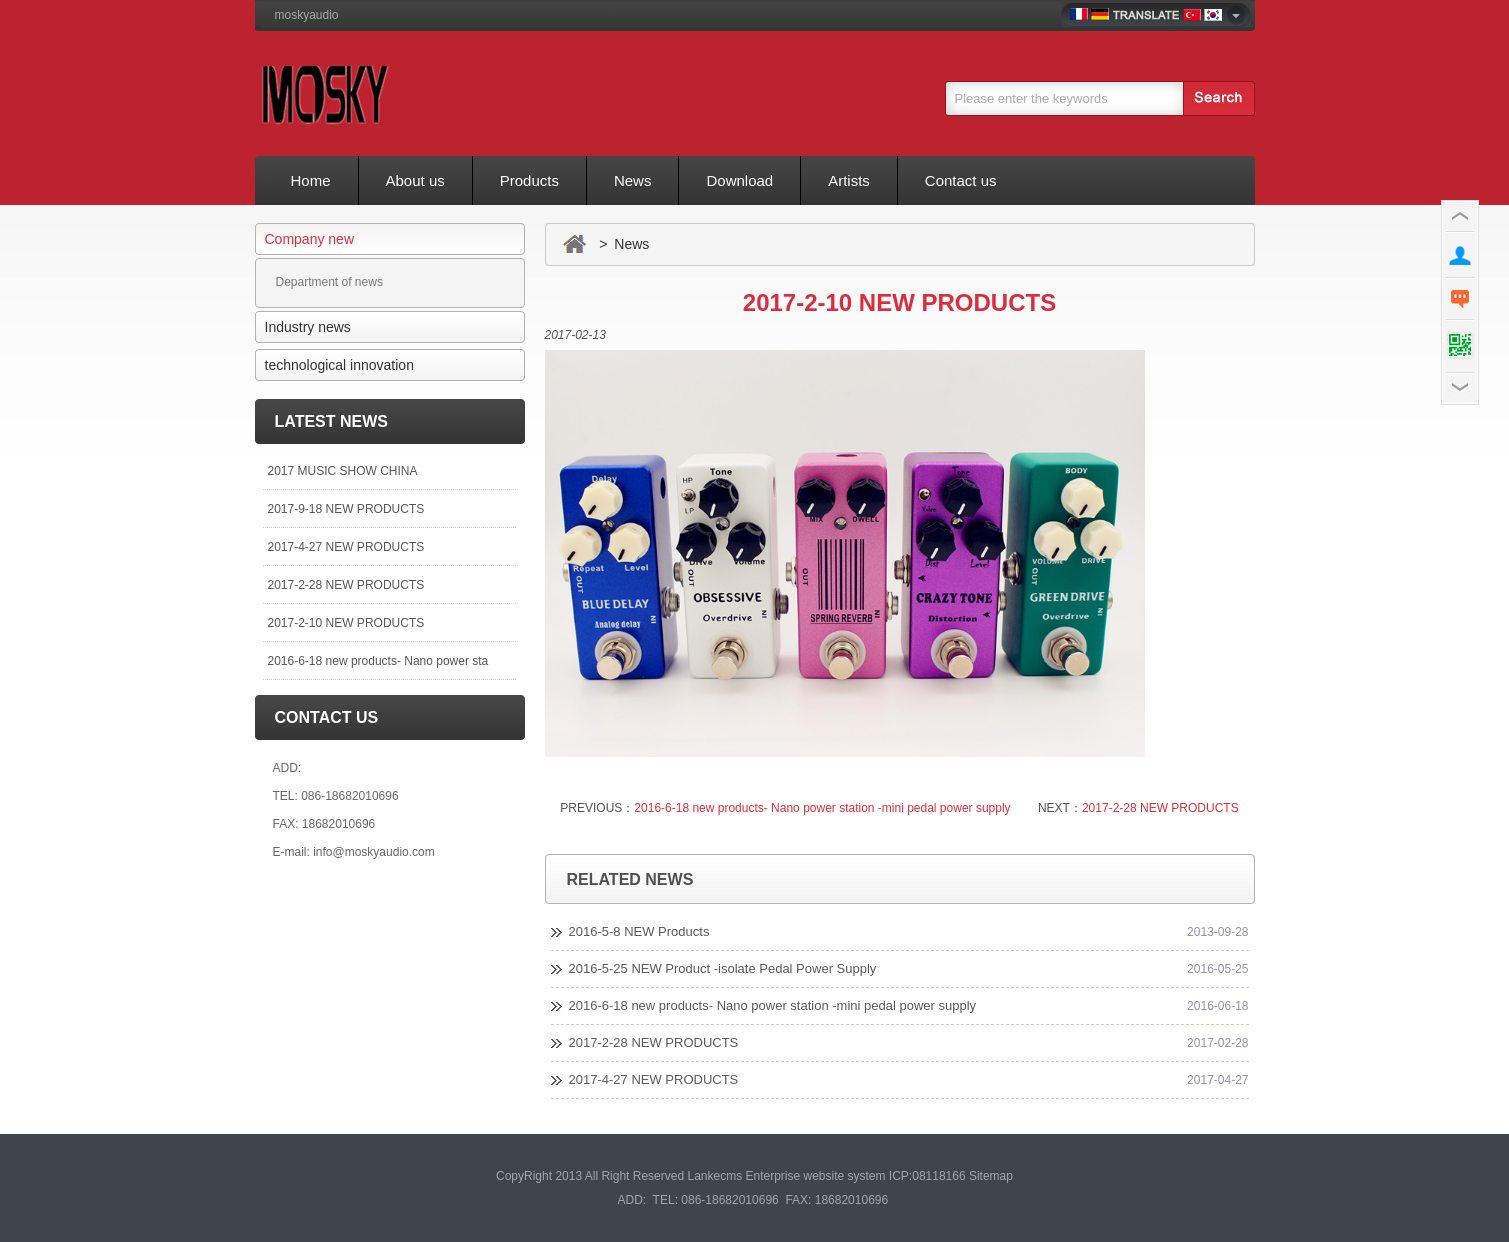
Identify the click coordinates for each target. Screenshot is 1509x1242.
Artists (849, 180)
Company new (310, 239)
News (633, 180)
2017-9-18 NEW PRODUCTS (346, 509)
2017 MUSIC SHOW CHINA (343, 471)
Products (529, 180)
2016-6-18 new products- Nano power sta (378, 661)
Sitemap (991, 1176)
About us (415, 180)
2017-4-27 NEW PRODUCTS (346, 547)
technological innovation (339, 365)
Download (739, 180)
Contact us (961, 180)
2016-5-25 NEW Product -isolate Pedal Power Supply (723, 968)
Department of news (329, 282)
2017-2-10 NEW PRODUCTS (346, 623)
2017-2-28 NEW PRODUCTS (346, 585)
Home (311, 180)
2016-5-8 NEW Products (639, 931)
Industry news (308, 327)
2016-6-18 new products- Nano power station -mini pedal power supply (822, 808)
